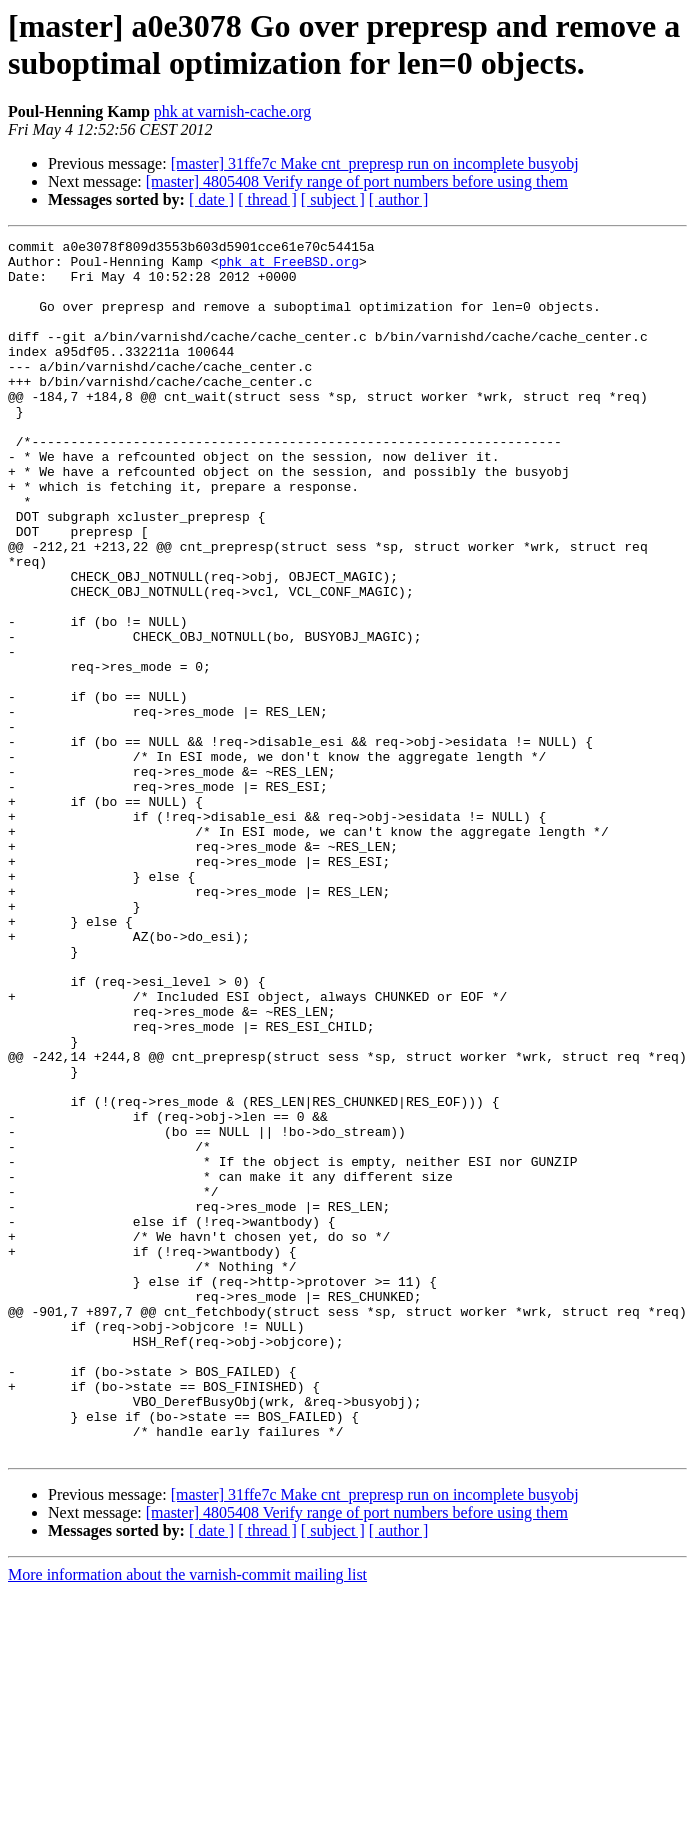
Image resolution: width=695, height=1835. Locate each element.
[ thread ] (267, 199)
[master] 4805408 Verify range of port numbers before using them (357, 181)
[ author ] (399, 199)
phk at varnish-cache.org (232, 111)
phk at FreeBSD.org (289, 267)
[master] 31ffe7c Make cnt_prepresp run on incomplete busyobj (375, 163)
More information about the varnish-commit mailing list (187, 1817)
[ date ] (211, 199)
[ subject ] (333, 199)
